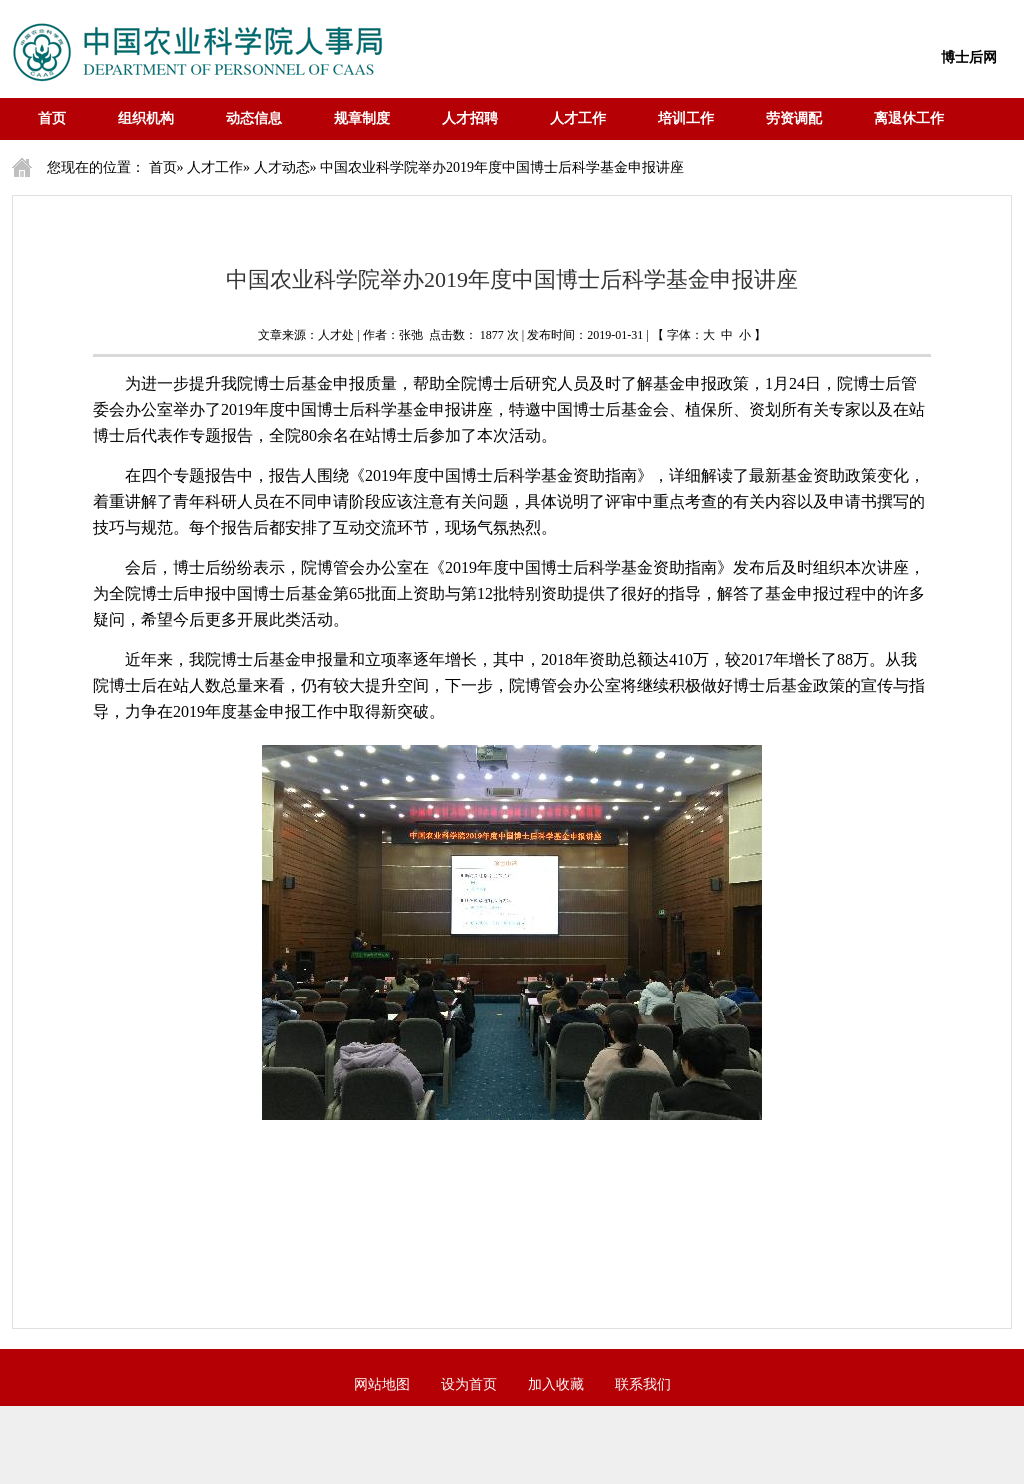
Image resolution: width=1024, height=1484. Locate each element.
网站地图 (382, 1384)
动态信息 (254, 118)
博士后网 (969, 57)
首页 (52, 118)
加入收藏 (556, 1384)
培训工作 (686, 118)
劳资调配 (794, 118)
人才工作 (578, 118)
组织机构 (146, 118)
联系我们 (643, 1384)
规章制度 (362, 118)
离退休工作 (909, 118)
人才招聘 (470, 118)
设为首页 (469, 1384)
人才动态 (282, 167)
